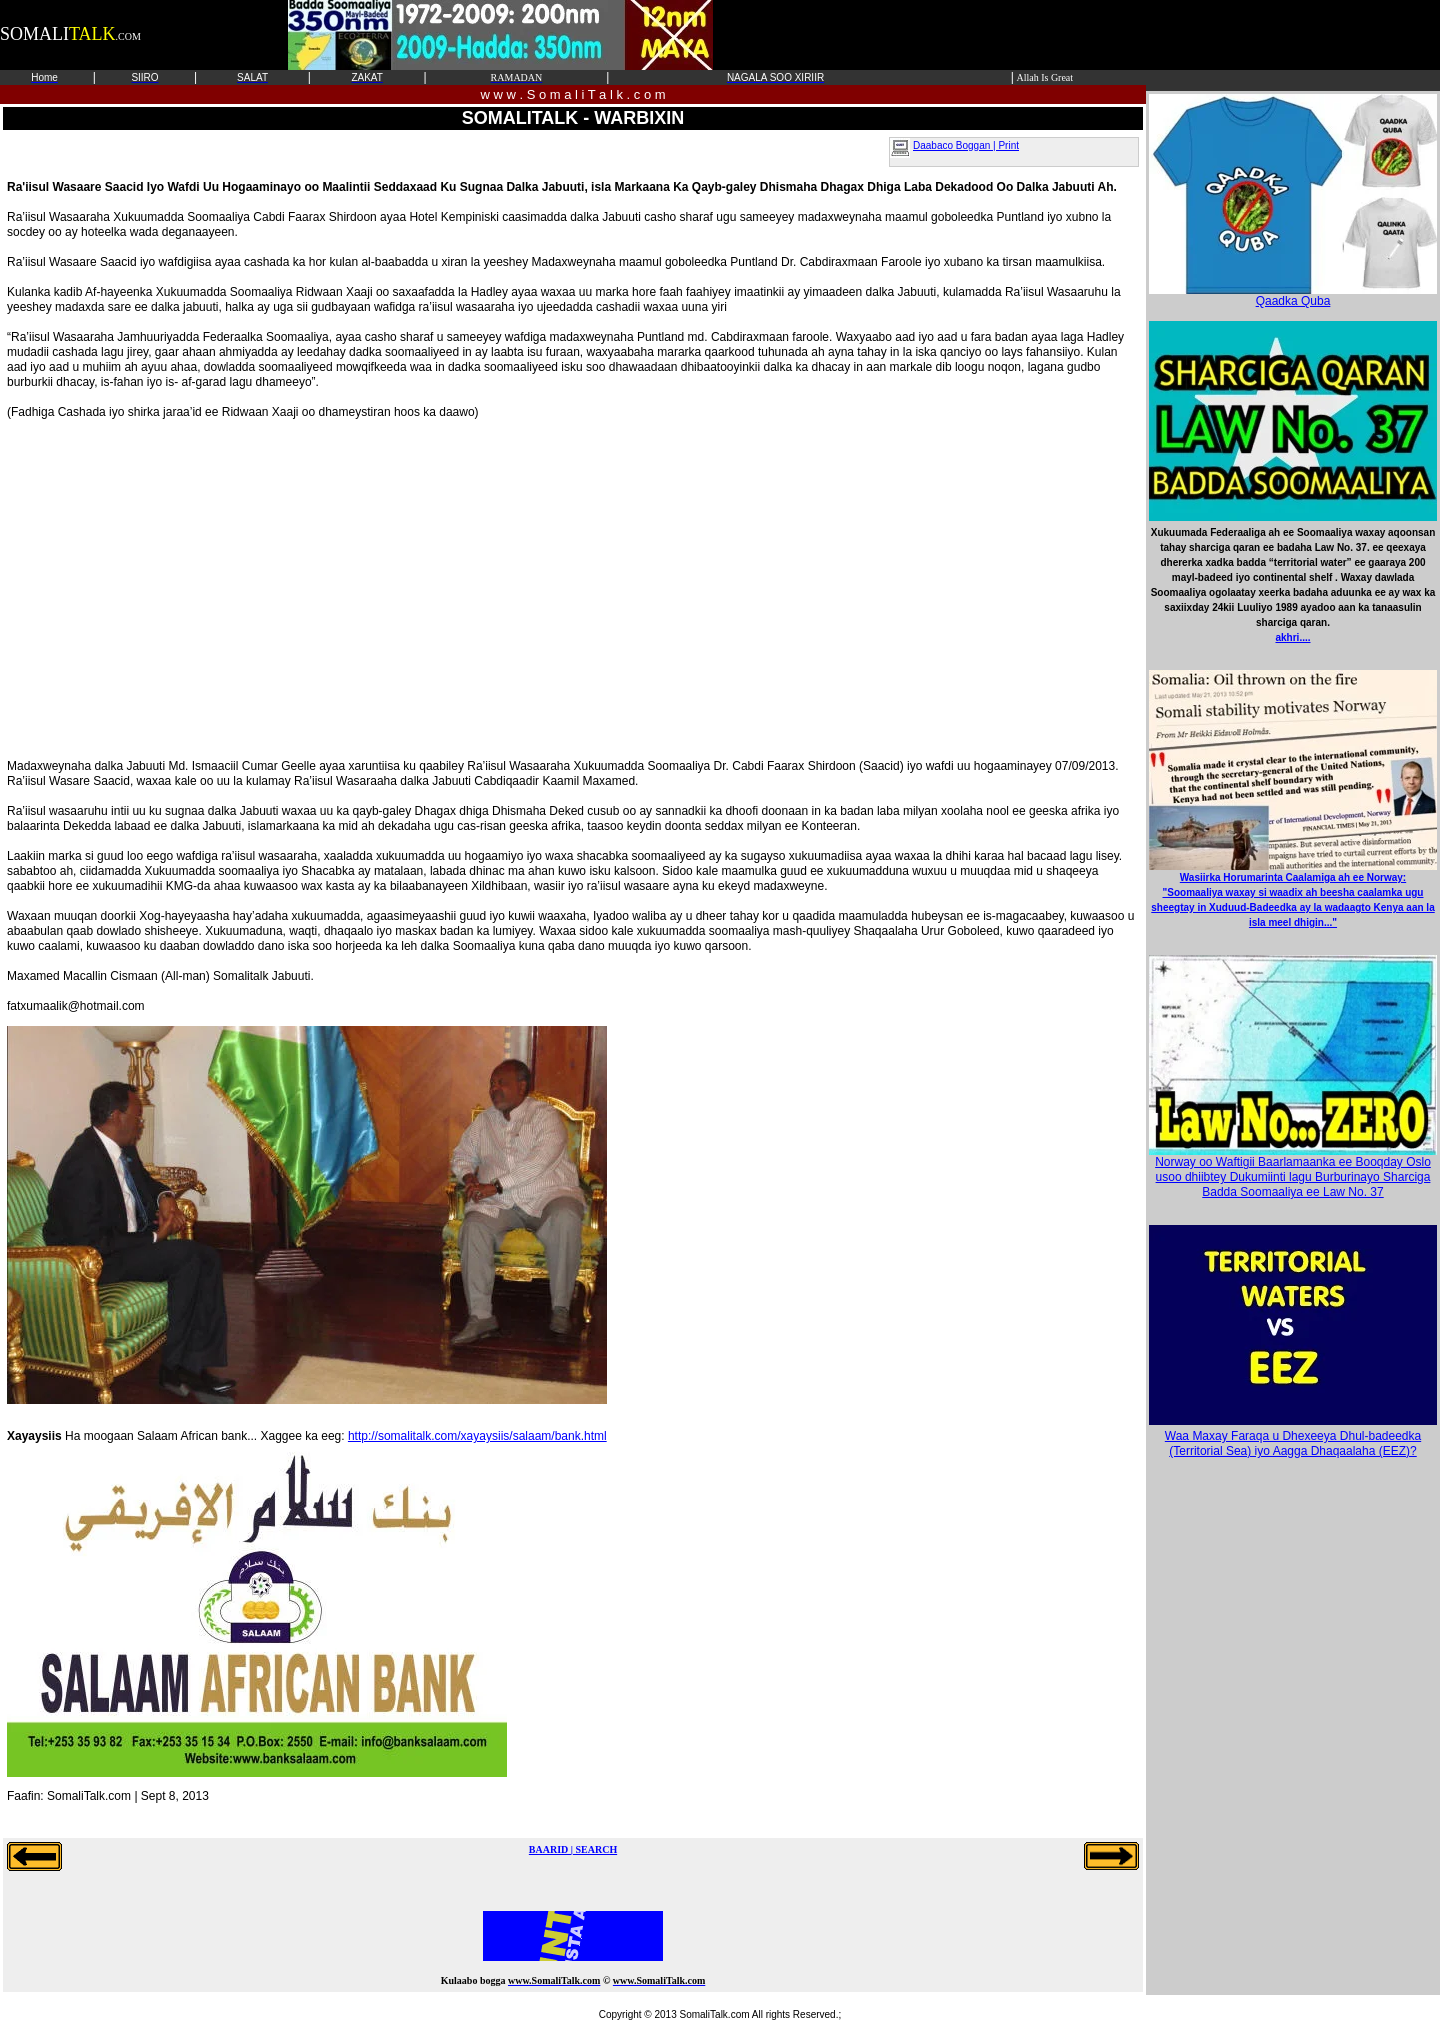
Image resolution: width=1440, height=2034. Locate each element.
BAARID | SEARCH (573, 1849)
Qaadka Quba (1293, 295)
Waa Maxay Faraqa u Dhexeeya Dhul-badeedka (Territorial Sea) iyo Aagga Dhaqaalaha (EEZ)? (1293, 1443)
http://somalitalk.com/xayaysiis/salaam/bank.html (477, 1436)
